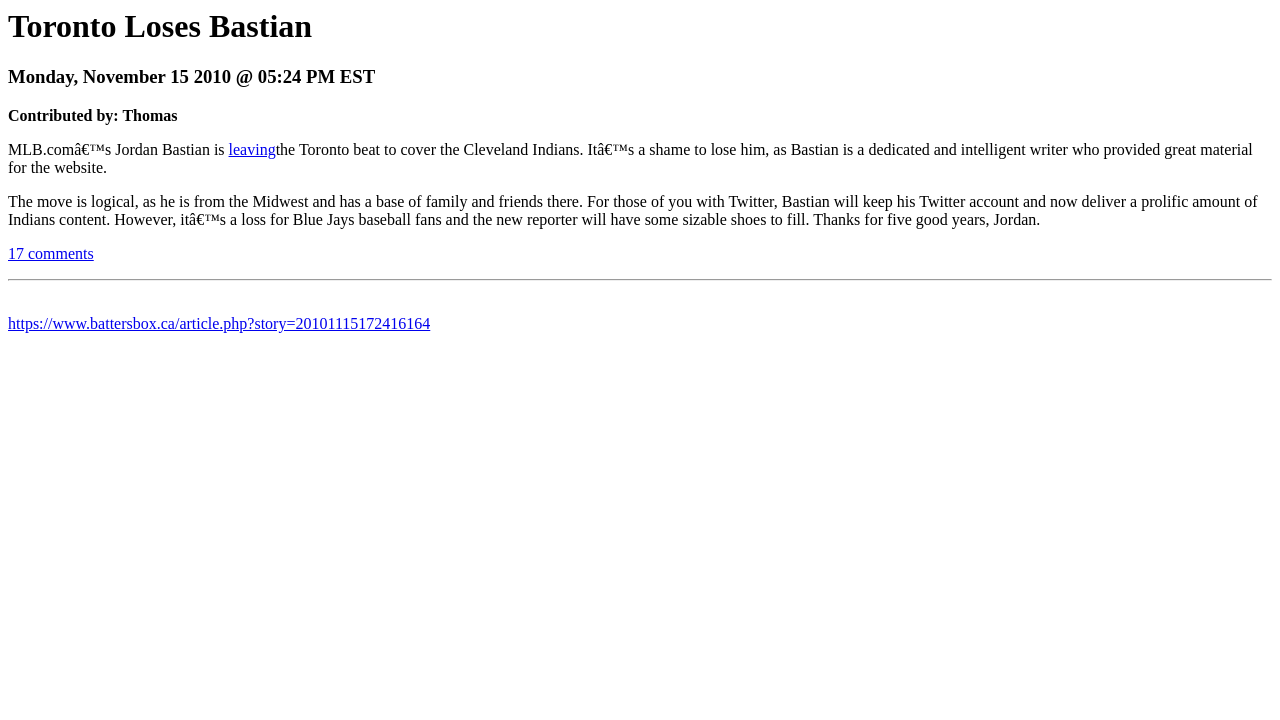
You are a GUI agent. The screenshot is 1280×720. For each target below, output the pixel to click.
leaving (252, 149)
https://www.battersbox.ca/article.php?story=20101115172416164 (219, 323)
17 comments (51, 253)
